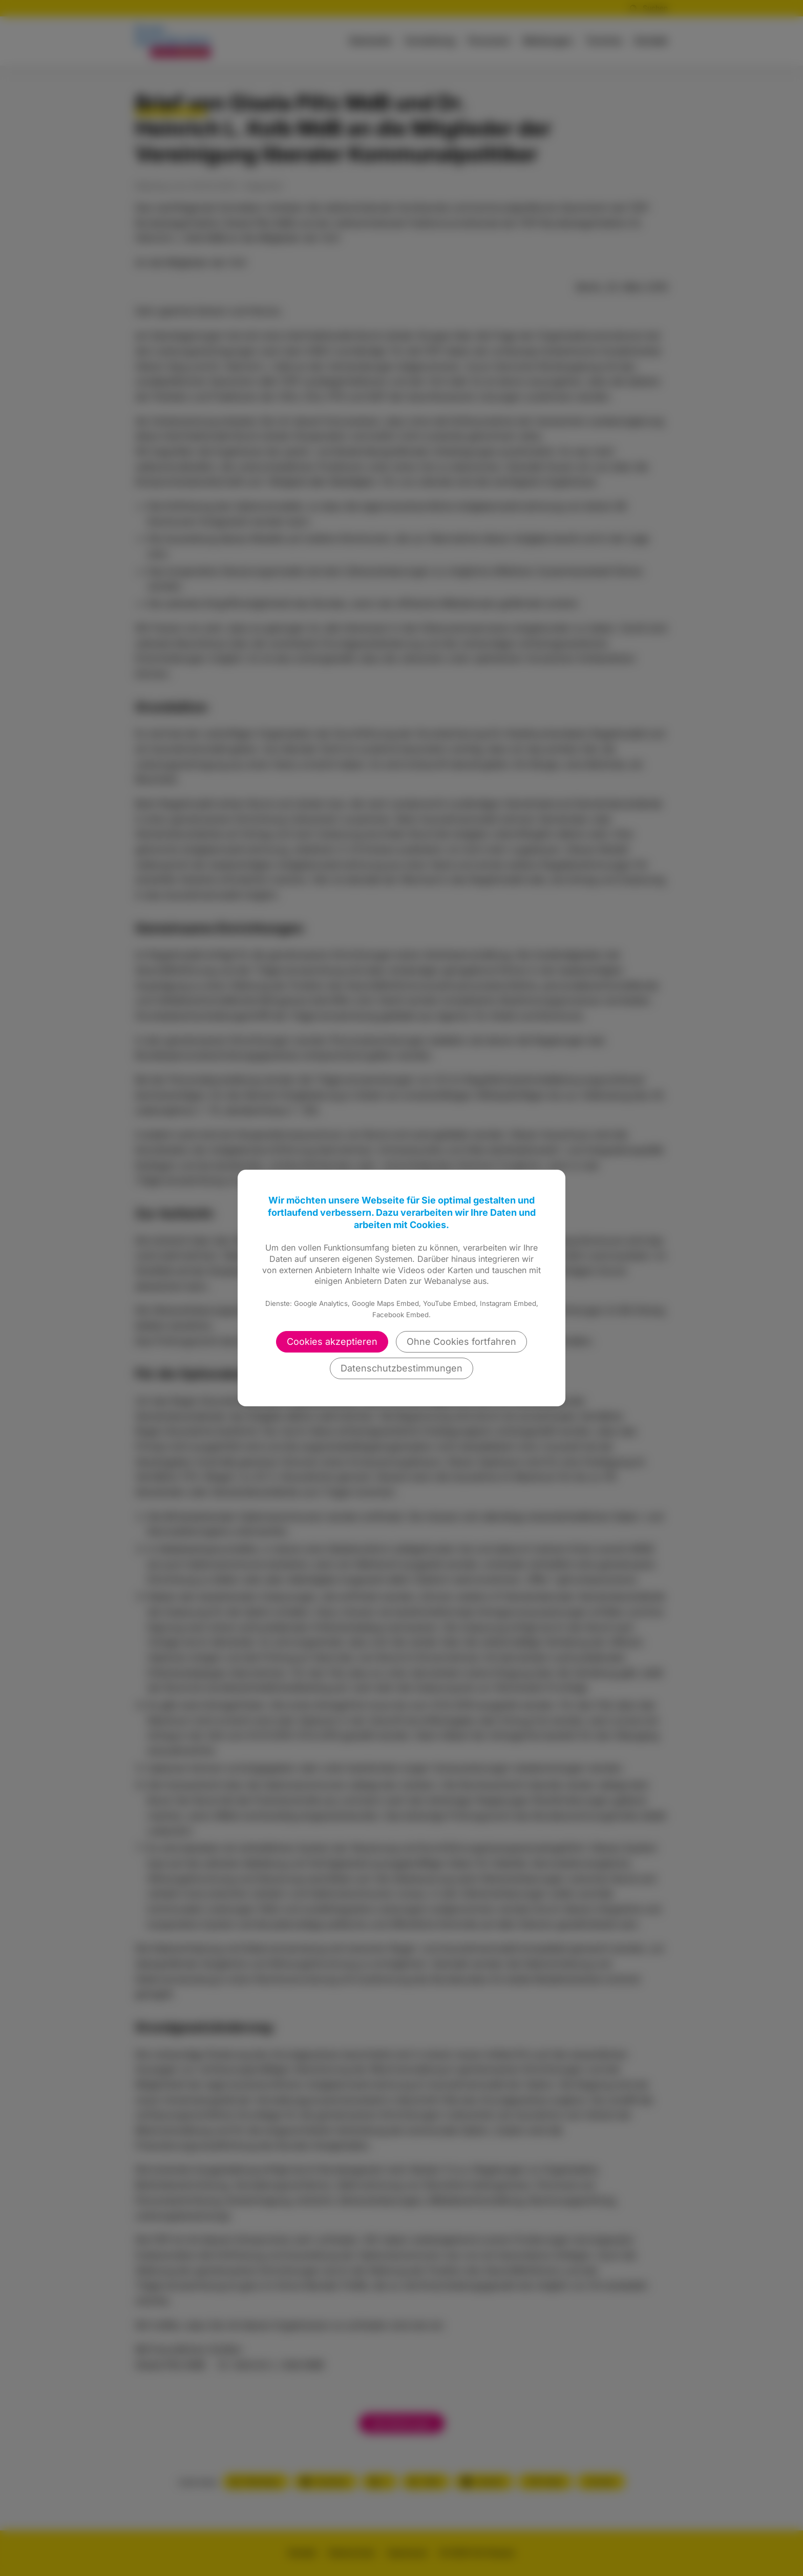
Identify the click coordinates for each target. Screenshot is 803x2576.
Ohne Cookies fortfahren (461, 1341)
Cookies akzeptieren (332, 1341)
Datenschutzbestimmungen (401, 1368)
